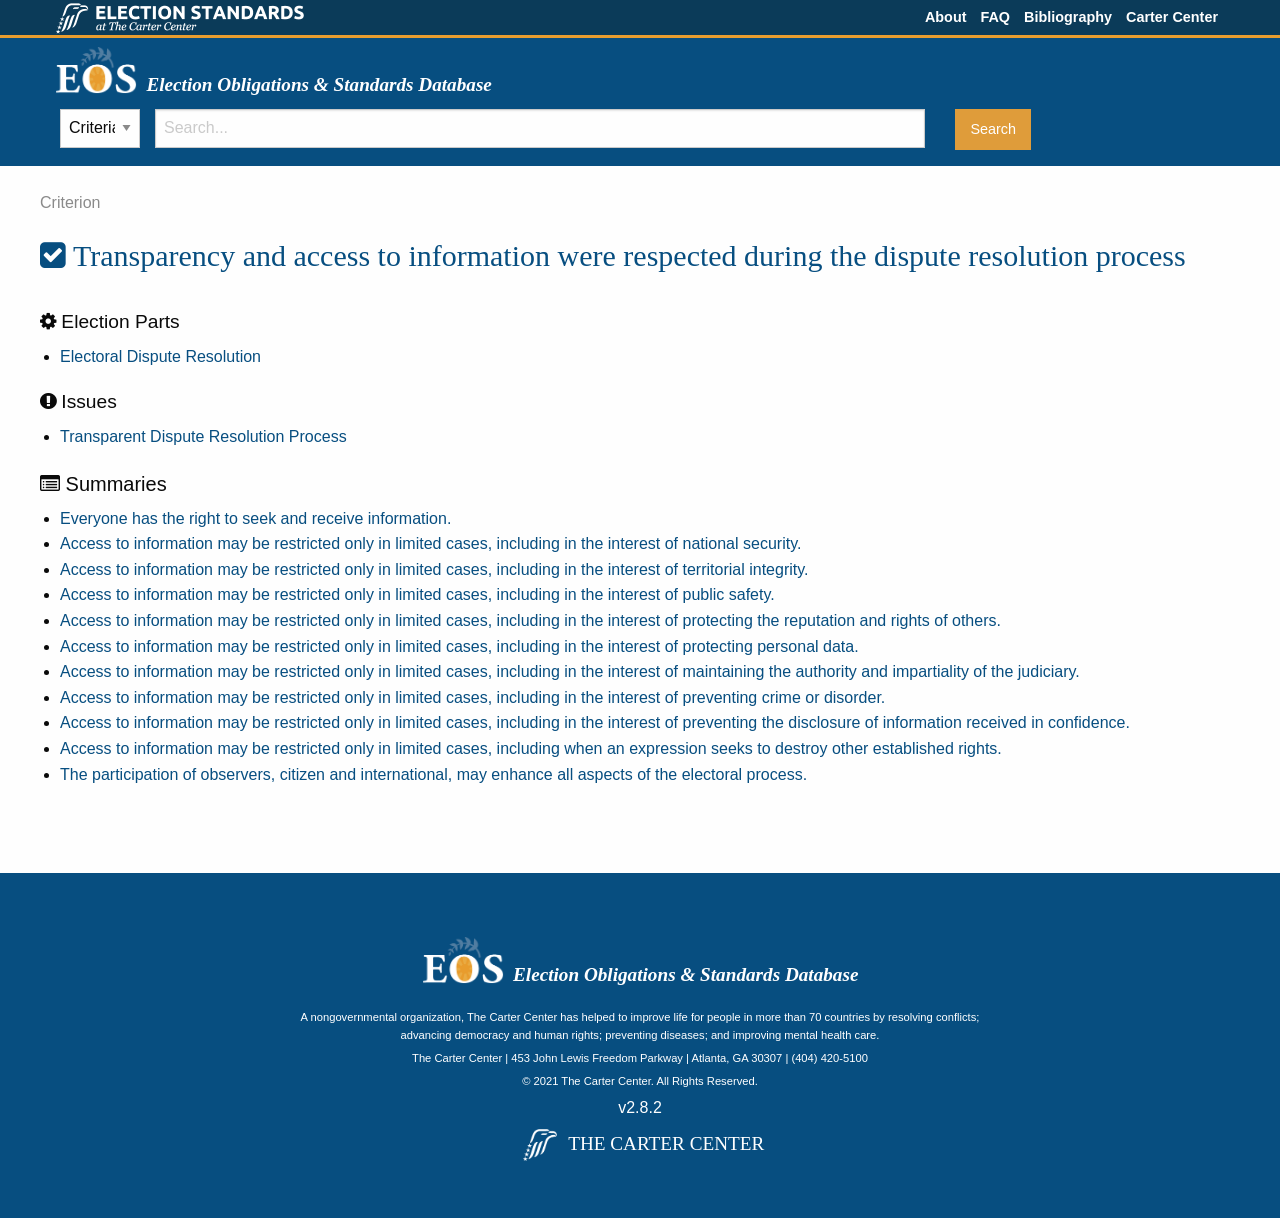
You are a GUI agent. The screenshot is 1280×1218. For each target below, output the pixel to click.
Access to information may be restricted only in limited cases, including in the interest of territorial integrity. (434, 569)
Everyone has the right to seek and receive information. (255, 518)
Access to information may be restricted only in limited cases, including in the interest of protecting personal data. (459, 646)
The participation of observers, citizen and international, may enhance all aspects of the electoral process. (433, 774)
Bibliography (1068, 17)
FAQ (995, 17)
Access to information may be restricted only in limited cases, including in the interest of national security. (430, 543)
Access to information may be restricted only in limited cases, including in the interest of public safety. (417, 594)
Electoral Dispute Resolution (160, 356)
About (946, 17)
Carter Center (1172, 17)
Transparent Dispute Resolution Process (203, 436)
